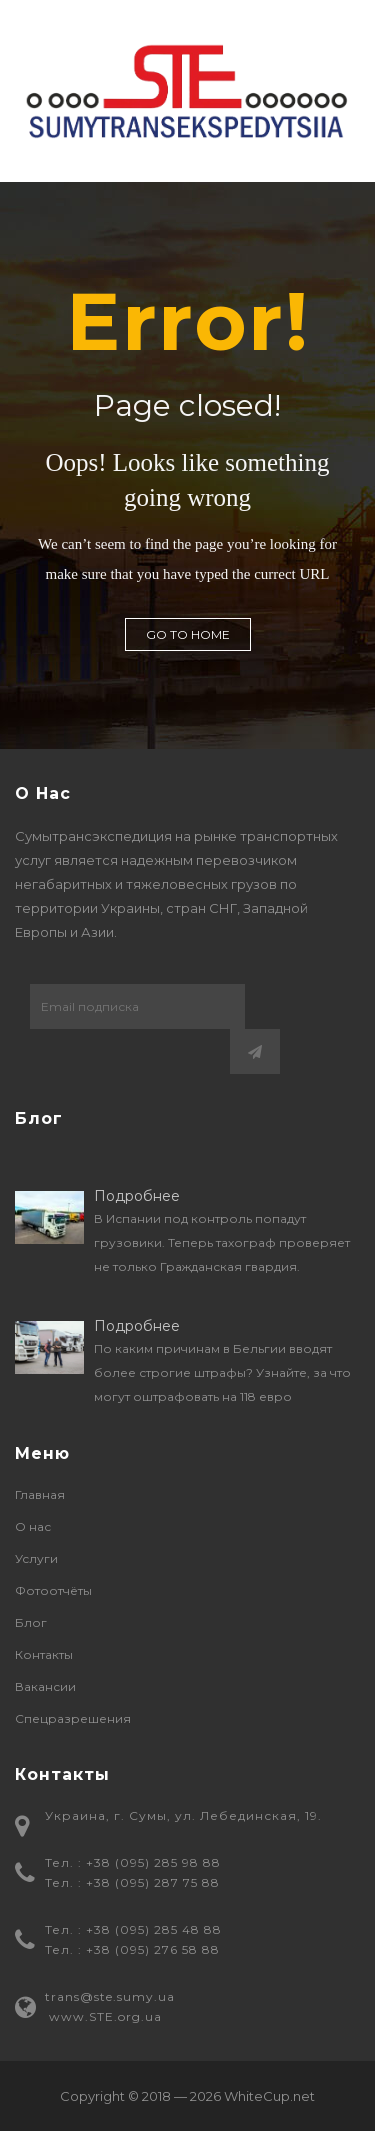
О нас (33, 1526)
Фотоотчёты (53, 1590)
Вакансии (45, 1686)
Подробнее (137, 1196)
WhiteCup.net (269, 2096)
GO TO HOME (188, 634)
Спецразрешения (73, 1718)
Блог (31, 1622)
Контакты (44, 1654)
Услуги (36, 1558)
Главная (40, 1494)
